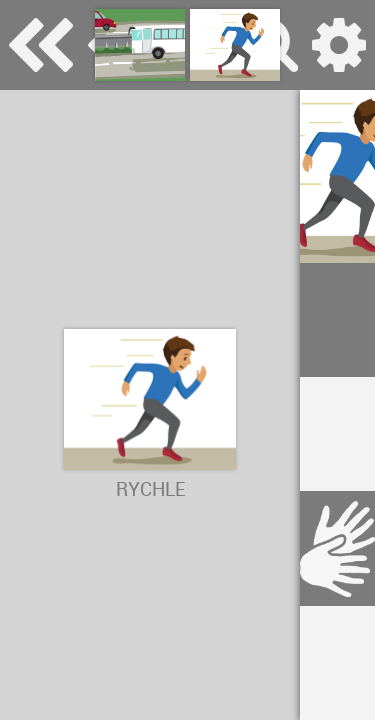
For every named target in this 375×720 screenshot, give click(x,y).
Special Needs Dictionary (41, 45)
